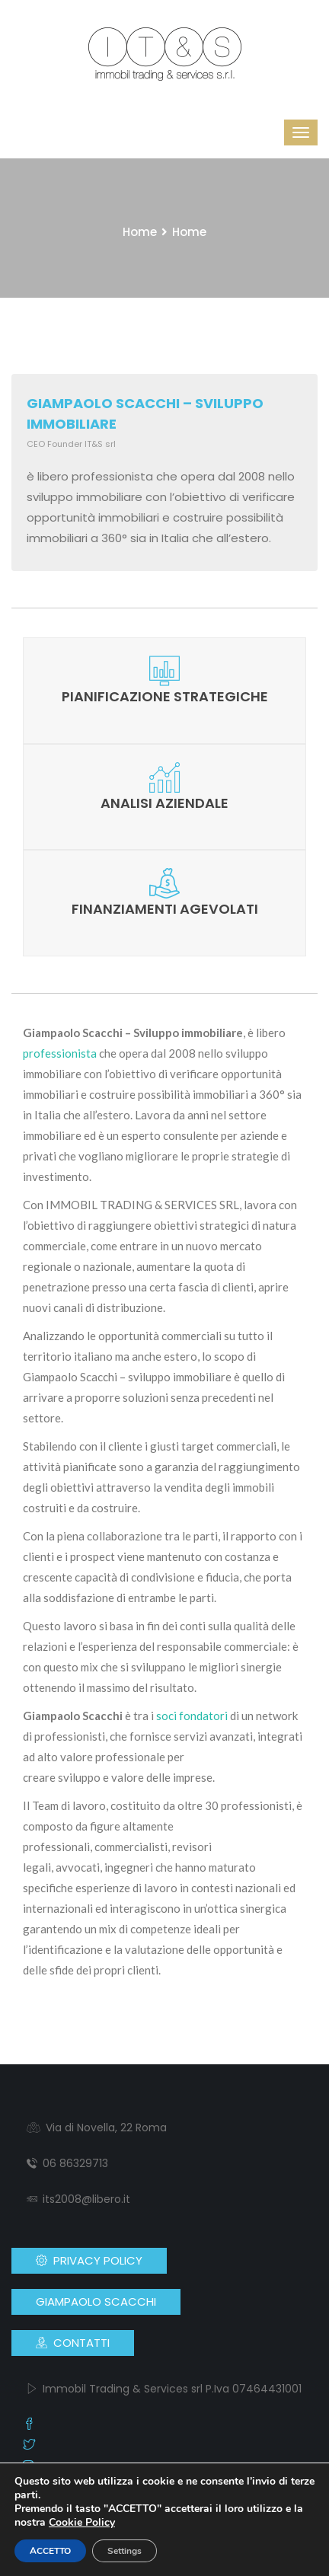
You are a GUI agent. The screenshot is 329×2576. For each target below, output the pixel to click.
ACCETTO (50, 2551)
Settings (124, 2551)
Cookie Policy (82, 2522)
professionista (60, 1053)
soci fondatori (192, 1715)
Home (140, 232)
